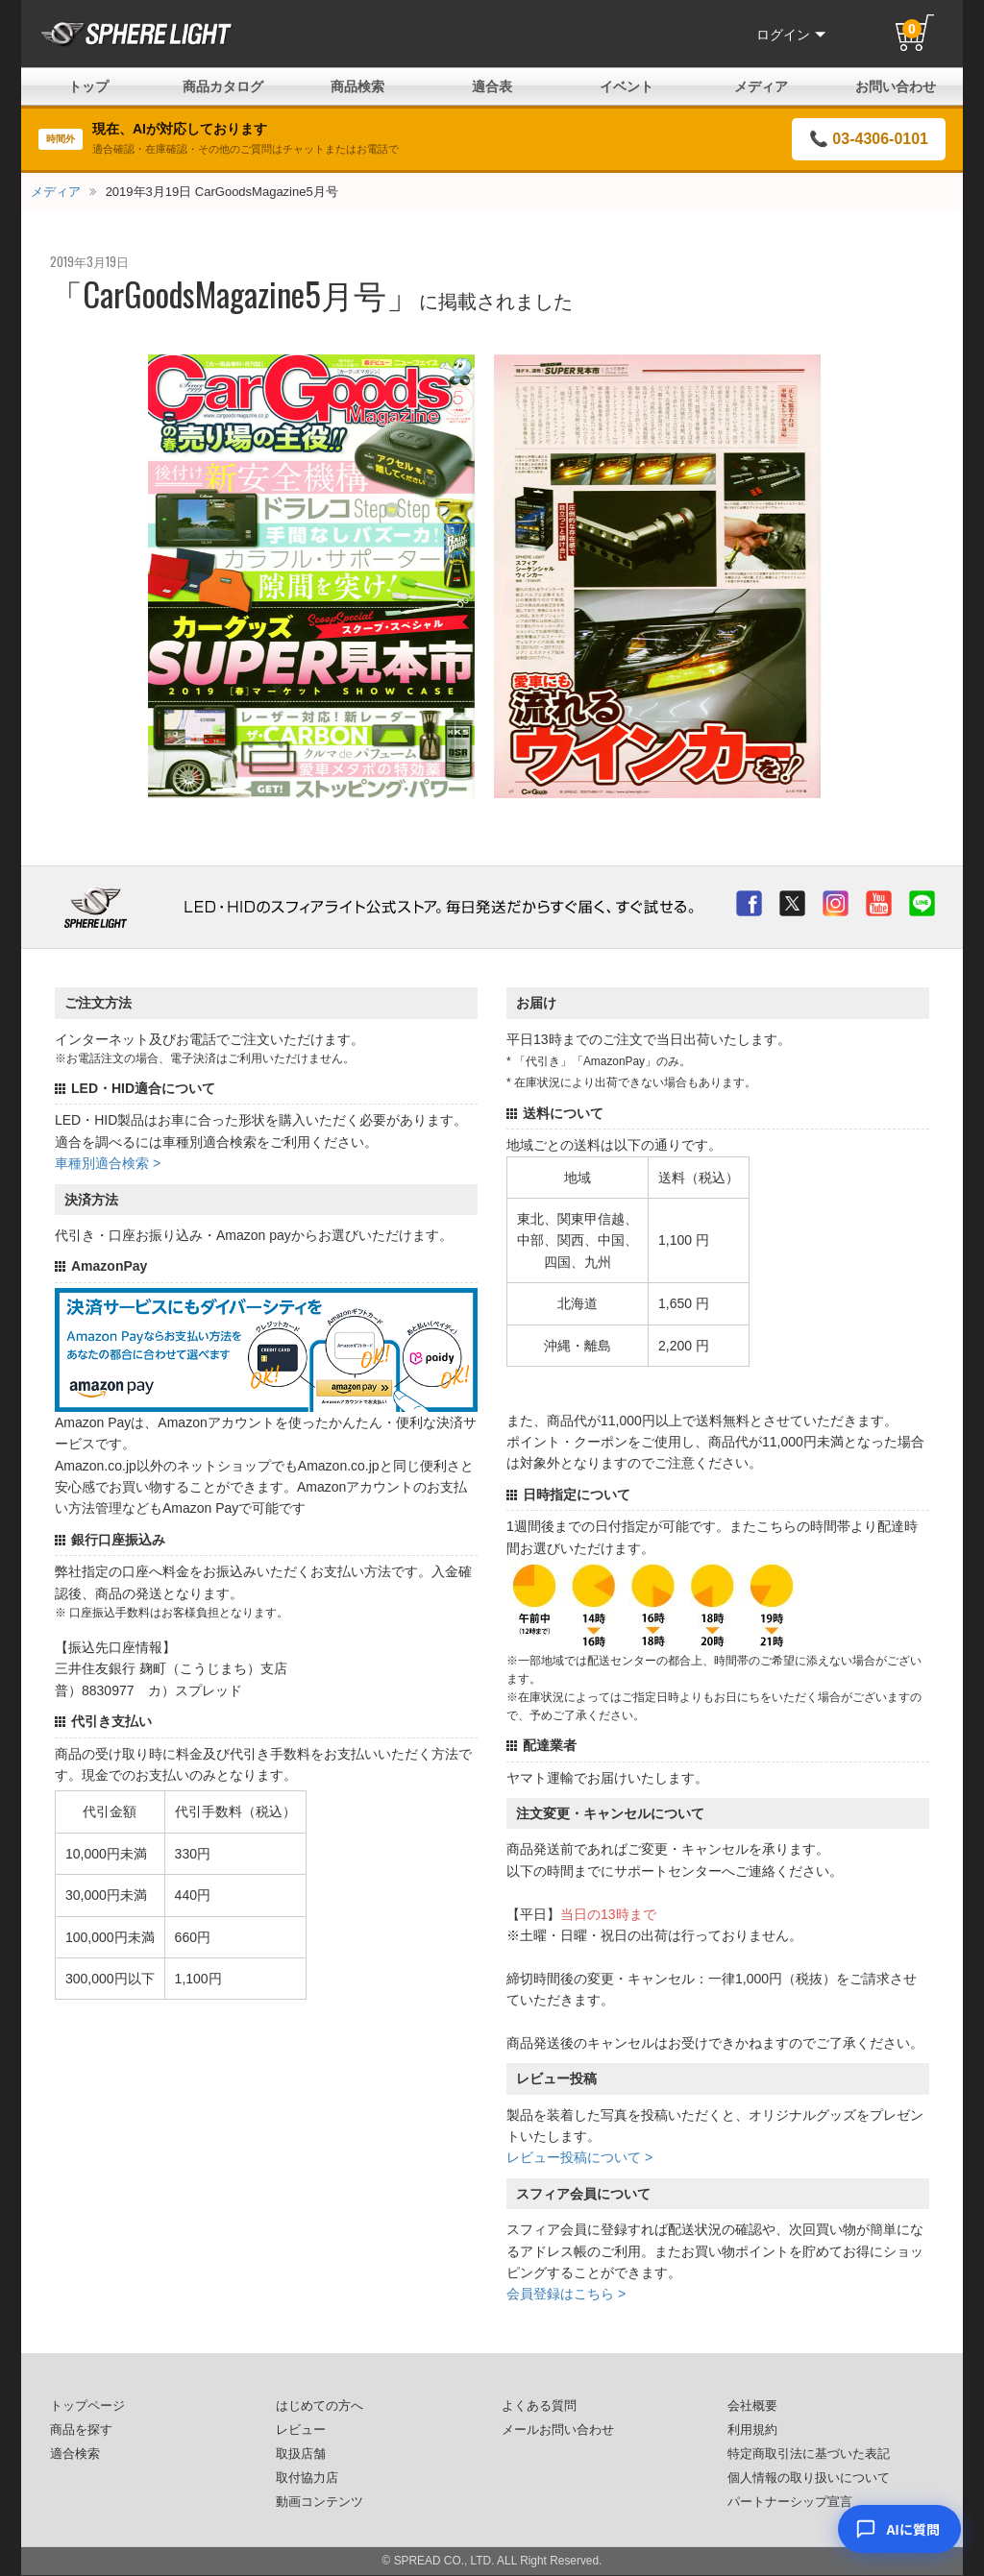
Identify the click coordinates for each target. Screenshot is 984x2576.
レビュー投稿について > (579, 2157)
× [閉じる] (944, 2457)
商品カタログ (223, 86)
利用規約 (752, 2430)
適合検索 (75, 2454)
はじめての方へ (319, 2406)
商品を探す (81, 2430)
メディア (761, 86)
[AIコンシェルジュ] (899, 2529)
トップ (88, 86)
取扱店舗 (301, 2454)
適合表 (492, 86)
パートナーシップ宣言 (789, 2502)
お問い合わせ (895, 86)
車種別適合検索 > (107, 1163)
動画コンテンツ (319, 2502)
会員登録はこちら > (566, 2293)
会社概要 (752, 2406)
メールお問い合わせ (558, 2430)
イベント (626, 86)
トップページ (87, 2406)
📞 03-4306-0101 (868, 139)
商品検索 (357, 86)
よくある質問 (539, 2406)
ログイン (790, 34)
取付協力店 (307, 2478)
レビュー (301, 2430)
